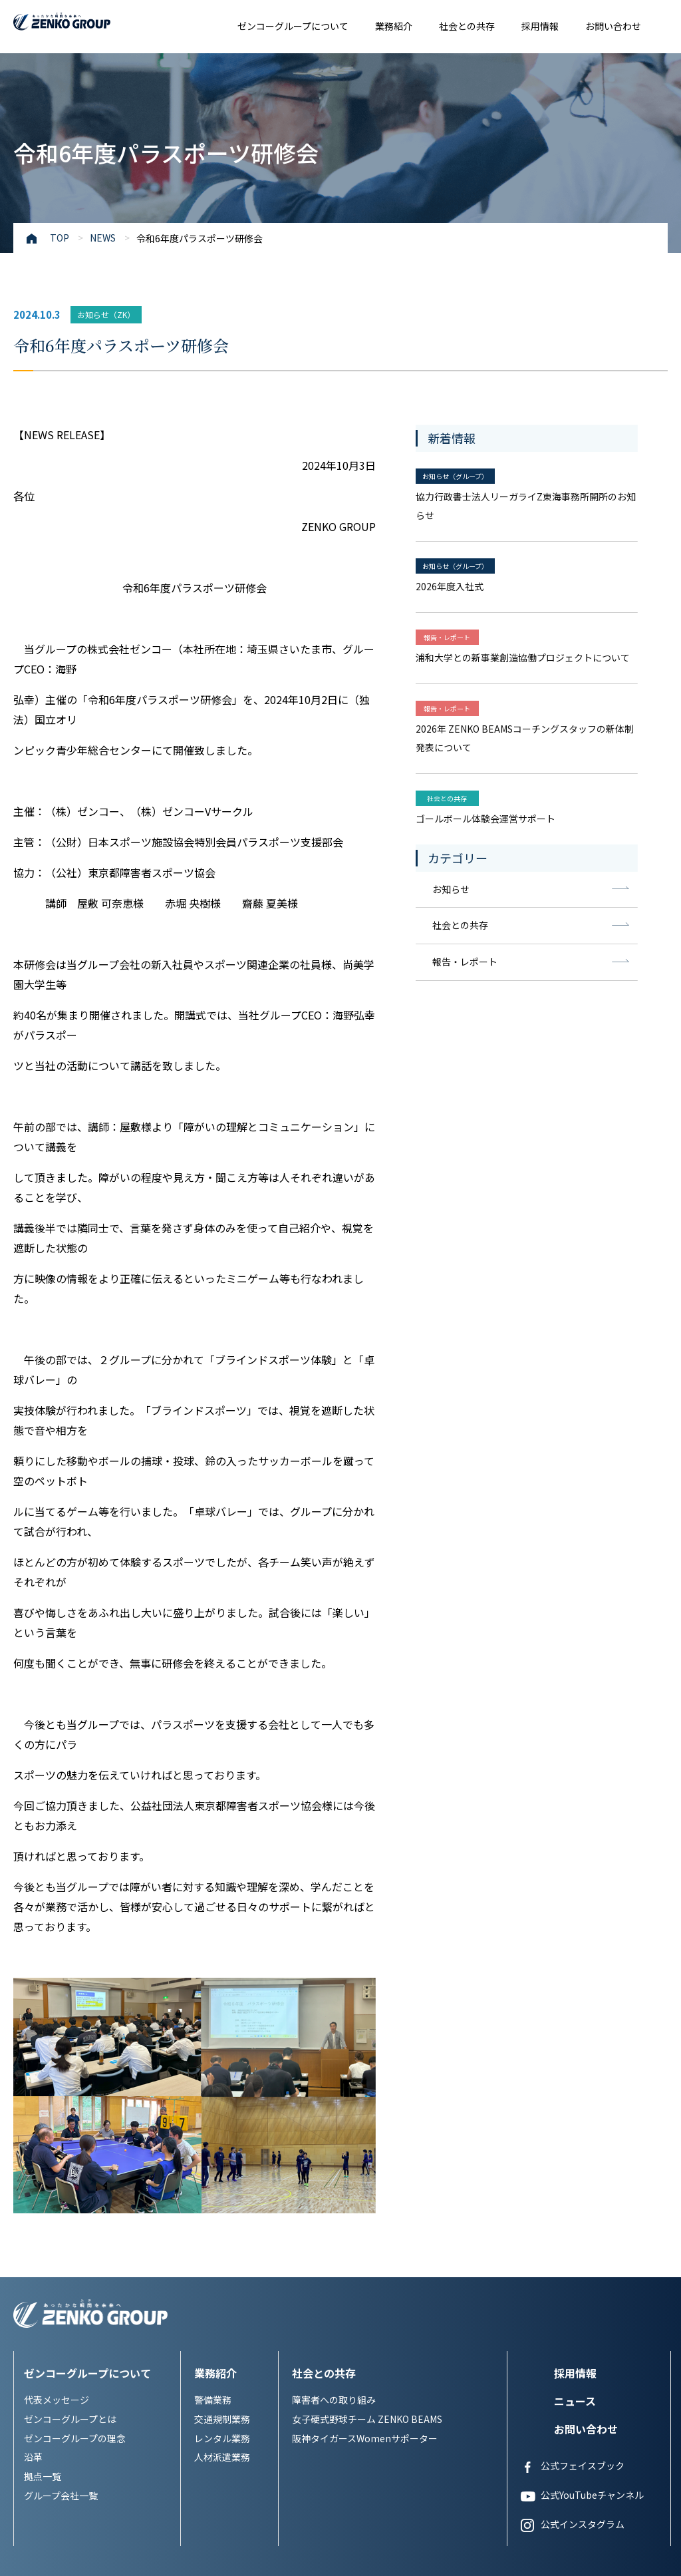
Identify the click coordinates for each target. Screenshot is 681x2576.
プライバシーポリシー (53, 2552)
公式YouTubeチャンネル (582, 2299)
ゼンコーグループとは (70, 2222)
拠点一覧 (42, 2280)
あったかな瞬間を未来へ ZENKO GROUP (90, 23)
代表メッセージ (56, 2202)
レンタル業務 (222, 2241)
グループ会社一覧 (61, 2298)
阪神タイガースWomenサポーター (365, 2241)
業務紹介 (393, 26)
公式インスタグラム (572, 2328)
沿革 (33, 2260)
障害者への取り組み (334, 2202)
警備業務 (212, 2202)
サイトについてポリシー (150, 2552)
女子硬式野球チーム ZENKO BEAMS (367, 2222)
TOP (59, 237)
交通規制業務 (222, 2222)
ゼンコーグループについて (292, 26)
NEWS (103, 237)
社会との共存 (467, 26)
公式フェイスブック (572, 2270)
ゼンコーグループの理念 (75, 2241)
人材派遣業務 (222, 2260)
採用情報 (540, 26)
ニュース (575, 2204)
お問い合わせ (613, 26)
